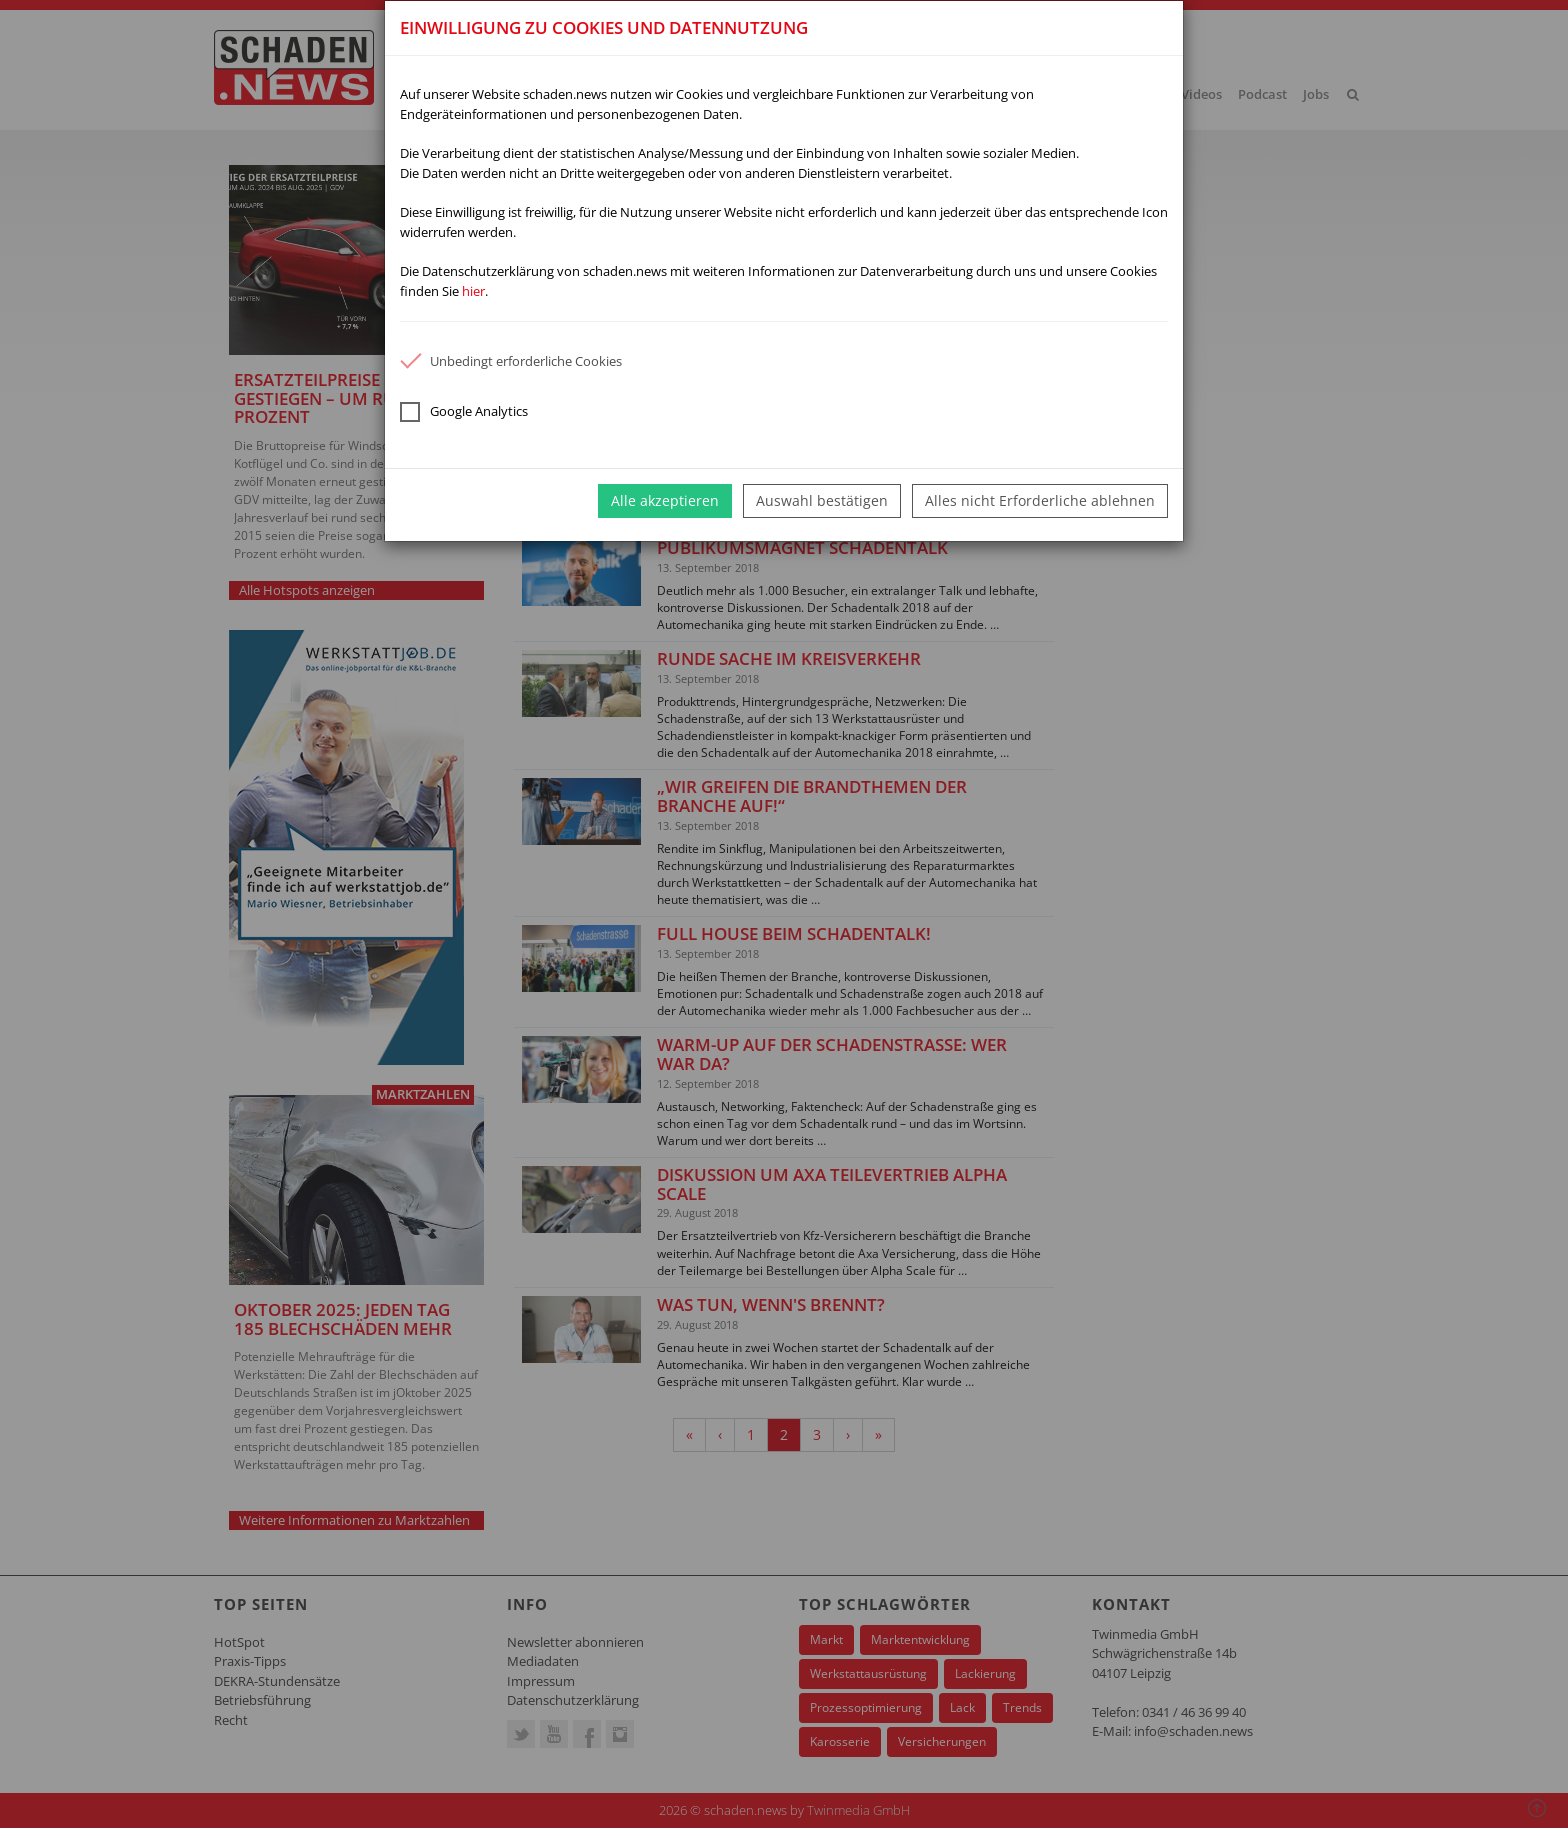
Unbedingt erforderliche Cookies (511, 361)
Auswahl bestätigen (822, 500)
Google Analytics (464, 412)
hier (473, 291)
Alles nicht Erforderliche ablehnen (1040, 500)
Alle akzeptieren (665, 500)
